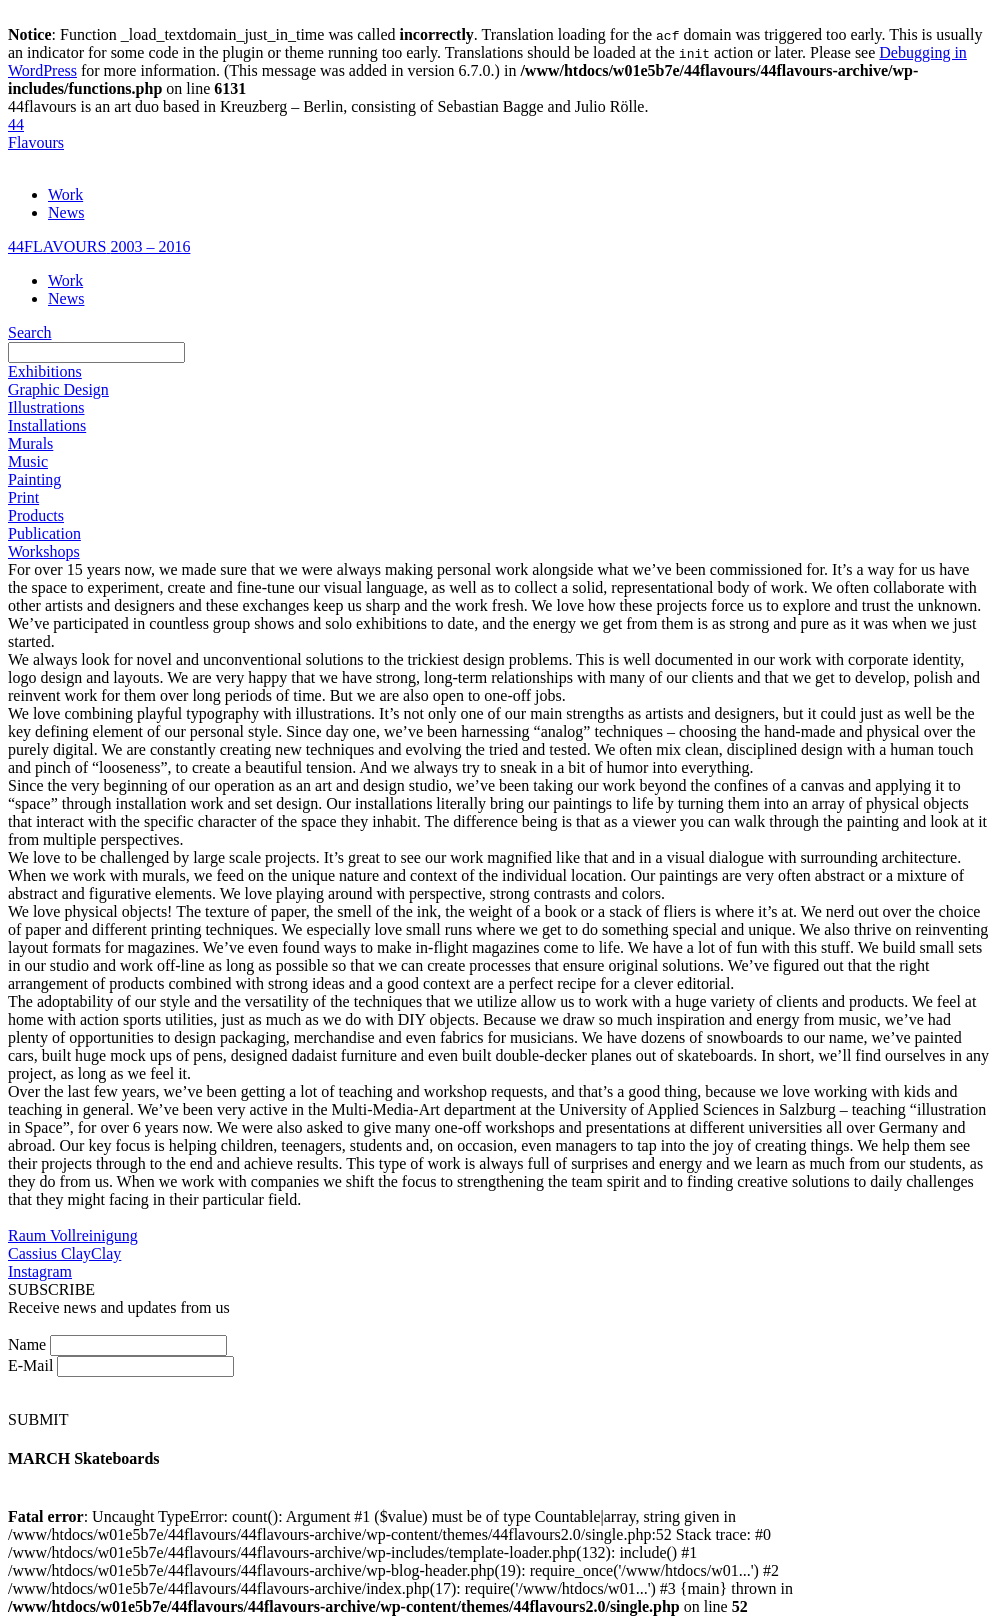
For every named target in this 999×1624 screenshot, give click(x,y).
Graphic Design (58, 389)
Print (23, 497)
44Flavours (36, 133)
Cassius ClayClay (64, 1253)
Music (28, 461)
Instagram (40, 1271)
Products (36, 515)
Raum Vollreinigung (73, 1235)
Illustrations (46, 407)
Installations (47, 425)
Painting (34, 479)
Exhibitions (45, 371)
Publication (44, 533)
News (66, 212)
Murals (30, 443)
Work (65, 194)
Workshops (44, 551)
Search (30, 332)
